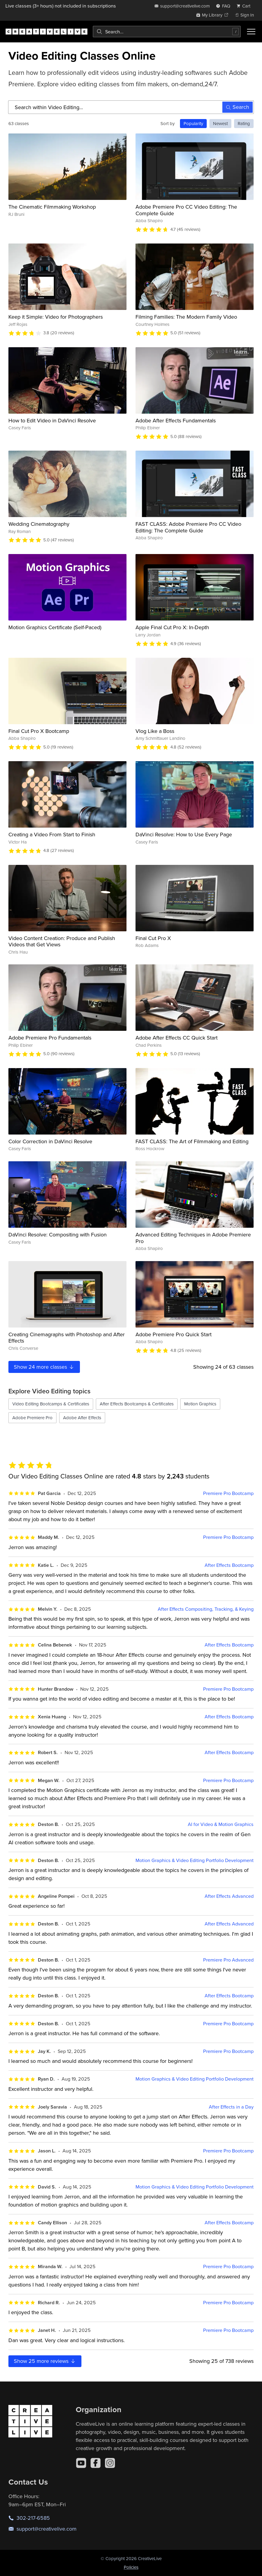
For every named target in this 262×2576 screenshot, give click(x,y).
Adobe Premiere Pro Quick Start (174, 1334)
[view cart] (245, 6)
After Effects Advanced (229, 1896)
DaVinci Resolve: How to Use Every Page (184, 834)
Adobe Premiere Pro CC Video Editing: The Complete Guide (186, 210)
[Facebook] (95, 2463)
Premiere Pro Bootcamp (228, 1493)
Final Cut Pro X (153, 938)
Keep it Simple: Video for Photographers (55, 316)
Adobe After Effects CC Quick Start (177, 1037)
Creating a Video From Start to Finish (51, 834)
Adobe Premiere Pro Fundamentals (49, 1037)
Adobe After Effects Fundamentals (176, 420)
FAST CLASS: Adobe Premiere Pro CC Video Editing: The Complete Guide (188, 527)
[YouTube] (81, 2463)
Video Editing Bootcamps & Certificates (50, 1404)
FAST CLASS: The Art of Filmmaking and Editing (192, 1141)
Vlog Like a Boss (155, 731)
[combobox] (166, 31)
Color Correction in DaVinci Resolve (50, 1141)
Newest (220, 123)
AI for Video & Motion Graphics (221, 1824)
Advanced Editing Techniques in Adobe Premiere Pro (193, 1238)
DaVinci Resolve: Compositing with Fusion (57, 1234)
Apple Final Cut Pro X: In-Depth (172, 627)
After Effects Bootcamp (229, 1565)
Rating (244, 123)
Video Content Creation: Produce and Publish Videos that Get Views (61, 941)
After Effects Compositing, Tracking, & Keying (206, 1609)
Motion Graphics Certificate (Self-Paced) (54, 627)
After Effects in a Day (231, 2107)
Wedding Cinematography (38, 524)
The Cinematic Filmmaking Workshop (52, 206)
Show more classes (44, 1367)
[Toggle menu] (251, 31)
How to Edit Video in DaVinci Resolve (52, 420)
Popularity (193, 123)
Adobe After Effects (82, 1417)
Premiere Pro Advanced (228, 1960)
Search (237, 107)
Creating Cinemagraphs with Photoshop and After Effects (66, 1338)
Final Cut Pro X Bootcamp (38, 731)
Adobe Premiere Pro (32, 1417)
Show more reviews (45, 2361)
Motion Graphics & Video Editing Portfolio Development (195, 1860)
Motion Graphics (200, 1404)
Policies (131, 2567)
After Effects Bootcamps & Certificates (137, 1404)
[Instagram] (110, 2463)
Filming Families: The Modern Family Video (186, 316)
